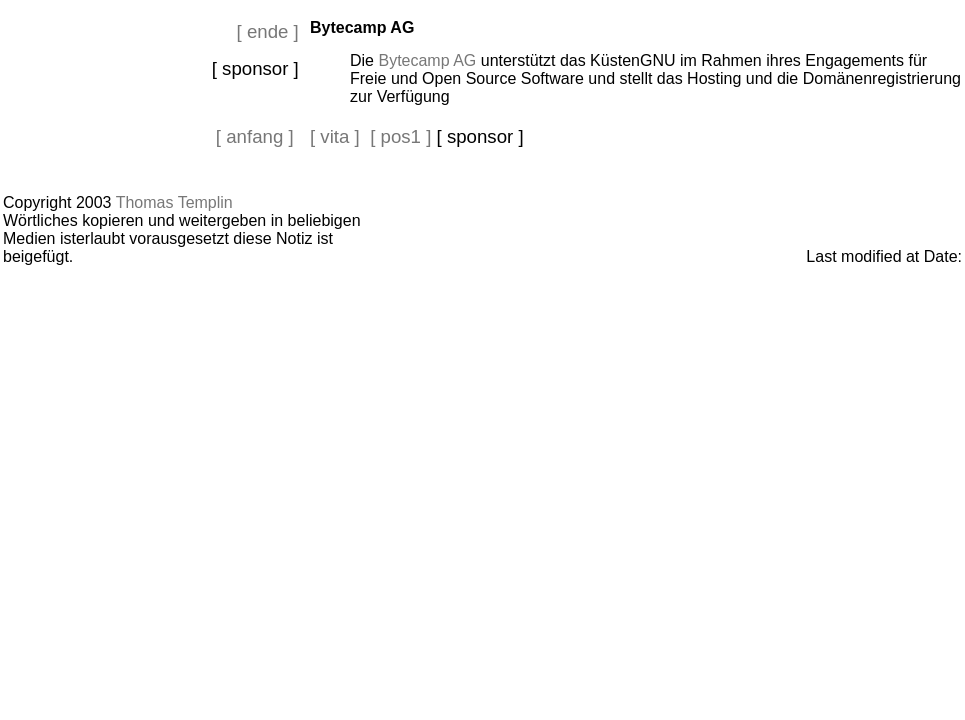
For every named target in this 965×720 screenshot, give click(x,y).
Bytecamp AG (427, 60)
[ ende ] (268, 31)
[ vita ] (335, 136)
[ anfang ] (255, 136)
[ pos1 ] (400, 136)
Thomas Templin (174, 202)
